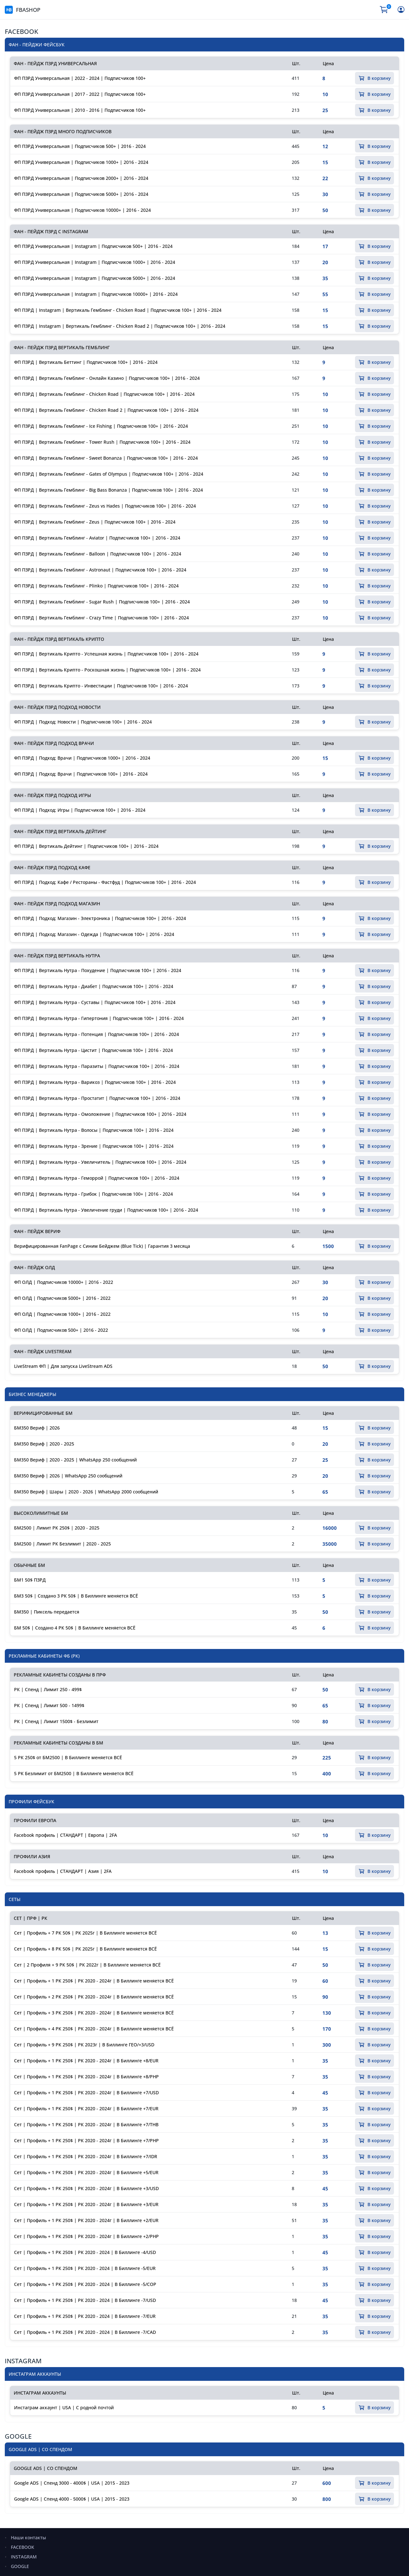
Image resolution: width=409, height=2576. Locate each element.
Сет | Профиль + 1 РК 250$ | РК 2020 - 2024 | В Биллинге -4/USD (85, 2252)
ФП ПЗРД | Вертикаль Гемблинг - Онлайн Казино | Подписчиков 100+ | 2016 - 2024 (107, 378)
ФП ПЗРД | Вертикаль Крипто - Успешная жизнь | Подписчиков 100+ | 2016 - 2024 (106, 654)
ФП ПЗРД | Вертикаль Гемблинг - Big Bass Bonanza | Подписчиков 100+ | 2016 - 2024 (108, 490)
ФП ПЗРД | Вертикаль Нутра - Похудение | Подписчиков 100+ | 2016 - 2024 (97, 970)
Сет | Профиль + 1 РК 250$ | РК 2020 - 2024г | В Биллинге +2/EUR (86, 2220)
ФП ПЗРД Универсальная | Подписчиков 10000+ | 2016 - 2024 (82, 210)
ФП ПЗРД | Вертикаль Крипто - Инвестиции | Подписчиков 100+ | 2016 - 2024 (101, 686)
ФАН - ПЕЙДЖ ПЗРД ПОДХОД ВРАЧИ (54, 743)
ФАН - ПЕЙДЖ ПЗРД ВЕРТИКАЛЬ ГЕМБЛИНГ (62, 347)
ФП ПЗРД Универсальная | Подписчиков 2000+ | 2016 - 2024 (81, 178)
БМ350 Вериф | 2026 (37, 1428)
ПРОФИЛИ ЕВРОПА (35, 1820)
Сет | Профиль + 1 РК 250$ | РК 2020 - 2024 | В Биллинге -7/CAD (85, 2332)
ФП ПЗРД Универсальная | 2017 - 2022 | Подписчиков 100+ (80, 94)
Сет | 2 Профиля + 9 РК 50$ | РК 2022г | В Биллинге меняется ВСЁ (87, 1965)
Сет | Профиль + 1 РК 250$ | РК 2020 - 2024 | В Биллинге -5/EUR (85, 2268)
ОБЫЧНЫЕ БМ (29, 1565)
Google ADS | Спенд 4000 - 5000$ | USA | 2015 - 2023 (71, 2499)
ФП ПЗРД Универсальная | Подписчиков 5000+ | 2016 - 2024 (81, 194)
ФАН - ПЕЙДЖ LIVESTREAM (43, 1351)
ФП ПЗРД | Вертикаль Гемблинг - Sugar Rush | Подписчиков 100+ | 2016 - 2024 (102, 602)
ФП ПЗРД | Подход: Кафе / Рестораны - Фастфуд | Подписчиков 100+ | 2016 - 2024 (105, 882)
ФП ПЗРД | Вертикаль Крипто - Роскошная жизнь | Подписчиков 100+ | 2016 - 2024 (107, 670)
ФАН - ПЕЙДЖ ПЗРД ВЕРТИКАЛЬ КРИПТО (59, 639)
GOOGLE (18, 2436)
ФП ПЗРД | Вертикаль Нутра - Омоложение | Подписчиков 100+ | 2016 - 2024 (100, 1114)
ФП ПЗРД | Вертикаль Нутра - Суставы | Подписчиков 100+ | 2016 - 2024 (94, 1002)
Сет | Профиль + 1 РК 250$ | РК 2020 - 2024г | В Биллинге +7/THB (86, 2124)
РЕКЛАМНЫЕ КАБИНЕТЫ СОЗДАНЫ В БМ (58, 1743)
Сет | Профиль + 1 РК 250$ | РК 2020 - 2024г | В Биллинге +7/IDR (85, 2156)
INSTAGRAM (23, 2361)
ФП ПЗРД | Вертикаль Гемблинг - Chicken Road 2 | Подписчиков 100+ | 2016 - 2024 (106, 410)
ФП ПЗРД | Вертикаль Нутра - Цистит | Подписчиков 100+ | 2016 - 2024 (93, 1050)
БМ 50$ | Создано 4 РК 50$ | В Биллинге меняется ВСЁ (74, 1628)
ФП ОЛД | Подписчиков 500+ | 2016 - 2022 (61, 1330)
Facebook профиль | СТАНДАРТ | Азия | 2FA (63, 1871)
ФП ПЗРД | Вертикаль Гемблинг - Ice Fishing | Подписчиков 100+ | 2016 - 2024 (101, 426)
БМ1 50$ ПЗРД (30, 1580)
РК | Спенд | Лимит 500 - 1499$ (49, 1705)
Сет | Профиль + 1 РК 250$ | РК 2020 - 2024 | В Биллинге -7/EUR (85, 2316)
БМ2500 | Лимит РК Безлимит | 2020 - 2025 (62, 1544)
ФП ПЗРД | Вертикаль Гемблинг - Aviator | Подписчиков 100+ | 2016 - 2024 (97, 538)
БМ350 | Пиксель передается (46, 1612)
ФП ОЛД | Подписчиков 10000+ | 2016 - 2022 (63, 1282)
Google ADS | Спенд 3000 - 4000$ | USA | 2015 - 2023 (71, 2483)
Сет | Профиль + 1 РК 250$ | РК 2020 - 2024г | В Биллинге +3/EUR (86, 2204)
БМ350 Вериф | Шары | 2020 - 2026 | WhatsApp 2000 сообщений (86, 1492)
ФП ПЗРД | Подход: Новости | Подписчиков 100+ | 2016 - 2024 (83, 722)
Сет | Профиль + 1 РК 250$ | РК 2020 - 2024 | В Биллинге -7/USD (85, 2300)
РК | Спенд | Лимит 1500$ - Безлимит (56, 1721)
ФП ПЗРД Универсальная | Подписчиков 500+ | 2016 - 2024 (80, 146)
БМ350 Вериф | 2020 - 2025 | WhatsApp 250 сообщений (75, 1460)
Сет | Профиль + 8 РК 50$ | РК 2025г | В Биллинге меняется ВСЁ (85, 1949)
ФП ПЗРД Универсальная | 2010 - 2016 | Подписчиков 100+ (80, 110)
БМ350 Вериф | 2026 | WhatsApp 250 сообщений (68, 1476)
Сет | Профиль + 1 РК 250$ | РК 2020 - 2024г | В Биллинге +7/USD (86, 2092)
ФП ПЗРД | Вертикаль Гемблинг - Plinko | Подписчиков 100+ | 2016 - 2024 (96, 586)
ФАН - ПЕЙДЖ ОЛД (34, 1267)
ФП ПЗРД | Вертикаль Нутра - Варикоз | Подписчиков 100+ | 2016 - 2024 (95, 1082)
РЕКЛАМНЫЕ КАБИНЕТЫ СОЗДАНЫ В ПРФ (60, 1675)
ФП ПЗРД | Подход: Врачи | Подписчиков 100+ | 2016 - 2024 (81, 774)
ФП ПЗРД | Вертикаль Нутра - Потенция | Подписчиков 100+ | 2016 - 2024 (96, 1034)
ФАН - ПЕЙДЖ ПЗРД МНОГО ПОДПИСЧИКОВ (63, 131)
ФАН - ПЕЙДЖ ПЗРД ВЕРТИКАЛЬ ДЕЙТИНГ (60, 831)
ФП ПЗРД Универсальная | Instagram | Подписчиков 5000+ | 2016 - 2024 (94, 278)
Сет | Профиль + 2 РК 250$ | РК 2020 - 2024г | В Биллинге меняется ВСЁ (94, 1997)
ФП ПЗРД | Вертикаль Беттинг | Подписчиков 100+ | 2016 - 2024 (86, 362)
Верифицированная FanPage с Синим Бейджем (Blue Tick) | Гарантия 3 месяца (102, 1246)
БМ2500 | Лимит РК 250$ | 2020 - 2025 (56, 1528)
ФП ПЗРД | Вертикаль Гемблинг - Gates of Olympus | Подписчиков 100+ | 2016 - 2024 (108, 474)
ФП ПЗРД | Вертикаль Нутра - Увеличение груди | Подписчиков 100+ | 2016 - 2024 (106, 1210)
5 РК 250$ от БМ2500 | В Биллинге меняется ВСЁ (68, 1757)
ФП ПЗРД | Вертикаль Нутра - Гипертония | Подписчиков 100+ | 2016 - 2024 (99, 1018)
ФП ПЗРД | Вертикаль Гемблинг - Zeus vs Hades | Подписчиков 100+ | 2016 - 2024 (105, 506)
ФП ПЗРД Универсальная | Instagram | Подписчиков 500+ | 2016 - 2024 (93, 246)
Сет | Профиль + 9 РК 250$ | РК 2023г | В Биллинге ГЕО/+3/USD (84, 2045)
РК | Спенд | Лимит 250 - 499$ (48, 1689)
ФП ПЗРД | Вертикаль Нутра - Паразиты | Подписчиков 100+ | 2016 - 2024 (96, 1066)
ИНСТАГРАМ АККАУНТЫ (40, 2393)
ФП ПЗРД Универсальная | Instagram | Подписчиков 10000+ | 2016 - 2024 (96, 294)
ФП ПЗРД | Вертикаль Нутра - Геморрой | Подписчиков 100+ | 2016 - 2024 (96, 1178)
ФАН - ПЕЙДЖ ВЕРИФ (37, 1231)
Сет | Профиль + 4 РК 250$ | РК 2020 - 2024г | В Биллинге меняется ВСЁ (94, 2029)
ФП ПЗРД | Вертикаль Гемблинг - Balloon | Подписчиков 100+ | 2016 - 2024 (97, 554)
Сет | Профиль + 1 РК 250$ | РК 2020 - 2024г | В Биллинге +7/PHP (86, 2140)
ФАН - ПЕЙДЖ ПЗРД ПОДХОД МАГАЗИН (57, 904)
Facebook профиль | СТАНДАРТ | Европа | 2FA (65, 1835)
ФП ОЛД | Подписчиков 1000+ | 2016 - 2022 (62, 1314)
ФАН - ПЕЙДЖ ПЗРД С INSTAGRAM (51, 231)
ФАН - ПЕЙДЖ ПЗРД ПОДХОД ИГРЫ (52, 795)
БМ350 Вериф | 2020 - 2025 (44, 1444)
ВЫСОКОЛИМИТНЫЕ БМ (41, 1513)
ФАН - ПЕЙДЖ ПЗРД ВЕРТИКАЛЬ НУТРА (57, 956)
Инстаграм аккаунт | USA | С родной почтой (64, 2407)
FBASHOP (22, 10)
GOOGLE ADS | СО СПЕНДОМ (45, 2468)
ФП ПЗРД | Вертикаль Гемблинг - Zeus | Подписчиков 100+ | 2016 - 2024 (94, 522)
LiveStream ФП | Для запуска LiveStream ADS (63, 1366)
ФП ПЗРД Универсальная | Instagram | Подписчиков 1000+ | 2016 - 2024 (94, 262)
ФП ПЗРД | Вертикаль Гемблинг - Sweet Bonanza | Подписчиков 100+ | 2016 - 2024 (106, 458)
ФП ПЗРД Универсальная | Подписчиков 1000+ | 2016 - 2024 (81, 162)
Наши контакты (28, 2537)
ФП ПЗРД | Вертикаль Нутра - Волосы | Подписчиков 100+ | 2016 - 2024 (94, 1130)
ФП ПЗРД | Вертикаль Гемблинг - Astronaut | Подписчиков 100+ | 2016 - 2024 (100, 570)
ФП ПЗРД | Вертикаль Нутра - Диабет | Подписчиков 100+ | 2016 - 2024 (93, 986)
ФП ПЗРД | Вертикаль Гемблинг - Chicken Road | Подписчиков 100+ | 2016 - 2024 (104, 394)
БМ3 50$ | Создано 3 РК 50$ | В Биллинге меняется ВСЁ (76, 1596)
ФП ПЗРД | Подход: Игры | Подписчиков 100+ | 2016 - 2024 (79, 810)
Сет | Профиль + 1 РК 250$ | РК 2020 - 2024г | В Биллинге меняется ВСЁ (94, 1981)
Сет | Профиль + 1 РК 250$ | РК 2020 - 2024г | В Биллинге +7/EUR (86, 2108)
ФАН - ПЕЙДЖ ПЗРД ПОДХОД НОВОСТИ (57, 707)
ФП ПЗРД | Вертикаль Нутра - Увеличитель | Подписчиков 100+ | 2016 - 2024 (100, 1162)
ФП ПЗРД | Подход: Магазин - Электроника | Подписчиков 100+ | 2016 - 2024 (100, 918)
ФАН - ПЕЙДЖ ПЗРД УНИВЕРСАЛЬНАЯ (55, 63)
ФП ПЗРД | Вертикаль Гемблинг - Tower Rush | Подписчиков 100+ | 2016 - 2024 (102, 442)
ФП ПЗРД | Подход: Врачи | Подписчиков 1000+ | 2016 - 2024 (82, 758)
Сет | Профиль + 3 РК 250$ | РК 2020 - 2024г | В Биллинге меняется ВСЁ (94, 2013)
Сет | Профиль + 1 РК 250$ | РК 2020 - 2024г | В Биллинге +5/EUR (86, 2172)
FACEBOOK (21, 31)
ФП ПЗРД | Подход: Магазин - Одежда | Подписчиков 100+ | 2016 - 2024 (94, 934)
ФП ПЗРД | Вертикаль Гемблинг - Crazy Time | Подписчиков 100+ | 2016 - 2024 (101, 618)
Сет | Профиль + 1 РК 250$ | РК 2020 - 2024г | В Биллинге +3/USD (86, 2188)
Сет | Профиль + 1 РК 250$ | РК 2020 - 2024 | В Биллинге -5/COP (85, 2284)
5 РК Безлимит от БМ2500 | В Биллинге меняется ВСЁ (74, 1773)
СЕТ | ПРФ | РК (30, 1918)
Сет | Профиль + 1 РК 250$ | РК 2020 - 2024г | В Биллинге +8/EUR (86, 2061)
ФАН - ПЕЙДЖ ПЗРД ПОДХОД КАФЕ (52, 867)
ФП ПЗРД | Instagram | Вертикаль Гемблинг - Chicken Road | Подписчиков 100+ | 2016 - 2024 (117, 310)
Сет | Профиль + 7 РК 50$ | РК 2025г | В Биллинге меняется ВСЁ (85, 1933)
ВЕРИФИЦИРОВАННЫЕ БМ (43, 1413)
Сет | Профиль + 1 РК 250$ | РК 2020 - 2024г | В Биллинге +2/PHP (86, 2236)
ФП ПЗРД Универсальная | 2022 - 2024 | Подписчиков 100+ (80, 78)
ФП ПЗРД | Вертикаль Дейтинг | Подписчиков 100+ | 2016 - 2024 (86, 846)
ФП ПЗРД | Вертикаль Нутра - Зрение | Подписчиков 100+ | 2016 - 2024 (94, 1146)
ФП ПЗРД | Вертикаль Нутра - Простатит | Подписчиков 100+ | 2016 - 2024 (97, 1098)
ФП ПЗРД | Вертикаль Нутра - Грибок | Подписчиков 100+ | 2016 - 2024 (93, 1194)
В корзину (374, 78)
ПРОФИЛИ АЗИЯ (32, 1856)
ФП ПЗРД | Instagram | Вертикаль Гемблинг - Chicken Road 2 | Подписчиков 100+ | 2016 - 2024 (119, 326)
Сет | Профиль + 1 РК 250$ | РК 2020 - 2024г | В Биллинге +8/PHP (86, 2077)
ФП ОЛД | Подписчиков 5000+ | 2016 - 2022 (62, 1298)
